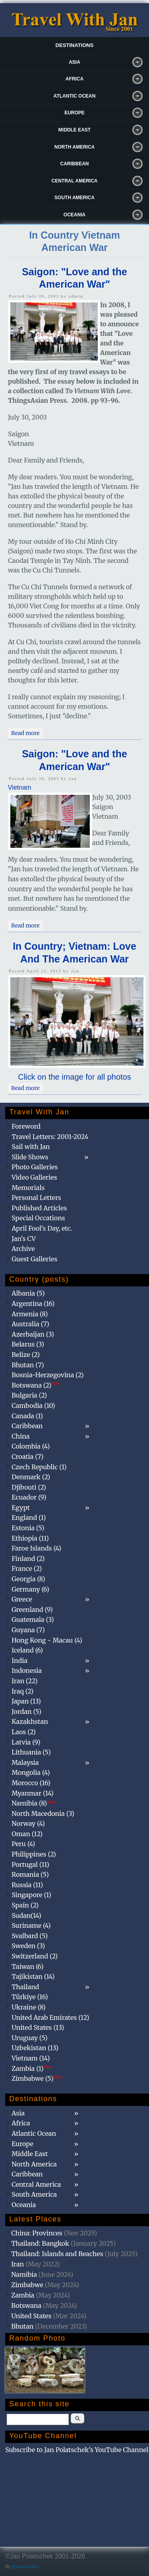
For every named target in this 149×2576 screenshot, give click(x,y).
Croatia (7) (27, 1457)
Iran (17, 2264)
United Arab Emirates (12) (50, 2017)
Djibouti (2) (29, 1487)
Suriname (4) (31, 1925)
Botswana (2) (36, 1385)
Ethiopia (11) (30, 1538)
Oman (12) (27, 1834)
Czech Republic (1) (39, 1467)
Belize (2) (26, 1355)
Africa (74, 79)
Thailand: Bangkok (40, 2243)
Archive (23, 1249)
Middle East (74, 130)
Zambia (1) (32, 2068)
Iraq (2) (22, 1691)
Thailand (25, 1987)
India (19, 1660)
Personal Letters (36, 1198)
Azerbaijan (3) (33, 1334)
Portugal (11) (30, 1864)
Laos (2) (24, 1732)
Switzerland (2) (35, 1956)
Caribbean (74, 164)
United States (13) (38, 2027)
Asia (74, 62)
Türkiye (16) (30, 1997)
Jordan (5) (26, 1711)
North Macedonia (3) (43, 1813)
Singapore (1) (31, 1895)
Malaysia (25, 1762)
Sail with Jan (31, 1147)
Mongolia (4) (31, 1772)
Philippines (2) (34, 1854)
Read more (27, 733)
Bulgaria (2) (29, 1395)
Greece (22, 1599)
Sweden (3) (28, 1946)
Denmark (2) (31, 1477)
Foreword (26, 1126)
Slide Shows (30, 1157)
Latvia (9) (26, 1742)
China (20, 1436)
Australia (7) (30, 1324)
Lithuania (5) (31, 1752)
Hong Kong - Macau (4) (47, 1640)
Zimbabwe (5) (37, 2078)
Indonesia (27, 1670)
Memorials (28, 1188)
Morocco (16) (31, 1783)
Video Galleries (34, 1177)
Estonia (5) (28, 1528)
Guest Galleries (34, 1259)
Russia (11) (27, 1885)
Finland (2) (28, 1558)
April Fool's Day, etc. (42, 1228)
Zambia (22, 2295)
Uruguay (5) (29, 2038)
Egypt (21, 1507)
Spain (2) (25, 1905)
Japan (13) (26, 1701)
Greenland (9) (32, 1609)
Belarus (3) (28, 1344)
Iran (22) (24, 1681)
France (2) (27, 1568)
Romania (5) (30, 1874)
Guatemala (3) (33, 1619)
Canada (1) (27, 1416)
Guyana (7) (28, 1630)
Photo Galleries (35, 1167)
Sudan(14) (26, 1915)
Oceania (74, 215)
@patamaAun (25, 2566)
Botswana (26, 2305)
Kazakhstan (30, 1721)
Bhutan (22, 2326)
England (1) (29, 1517)
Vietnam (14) (31, 2058)
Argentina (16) (33, 1304)
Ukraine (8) (29, 2007)
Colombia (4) (31, 1446)
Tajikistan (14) (33, 1976)
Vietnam (19, 787)
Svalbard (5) (30, 1936)
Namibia (24, 2274)
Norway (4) (28, 1823)
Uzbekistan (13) (35, 2048)
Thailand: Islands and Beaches (57, 2254)
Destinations (75, 45)
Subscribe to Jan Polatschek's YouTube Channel (76, 2450)
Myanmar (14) (33, 1793)
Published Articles (39, 1208)
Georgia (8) (28, 1579)
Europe (74, 113)
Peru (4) (23, 1844)
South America (74, 197)
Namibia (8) (33, 1803)
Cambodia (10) (33, 1406)
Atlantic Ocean (75, 96)
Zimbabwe (27, 2285)
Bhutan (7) (28, 1365)
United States (31, 2316)
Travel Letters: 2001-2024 (50, 1137)
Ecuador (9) (29, 1497)
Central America (75, 181)
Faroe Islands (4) (36, 1548)
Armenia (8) (30, 1314)
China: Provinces (36, 2233)
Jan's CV (24, 1239)
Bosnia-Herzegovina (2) (47, 1375)
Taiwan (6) (27, 1966)
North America (74, 147)
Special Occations (38, 1218)
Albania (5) (28, 1293)
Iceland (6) (27, 1650)
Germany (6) (30, 1589)
